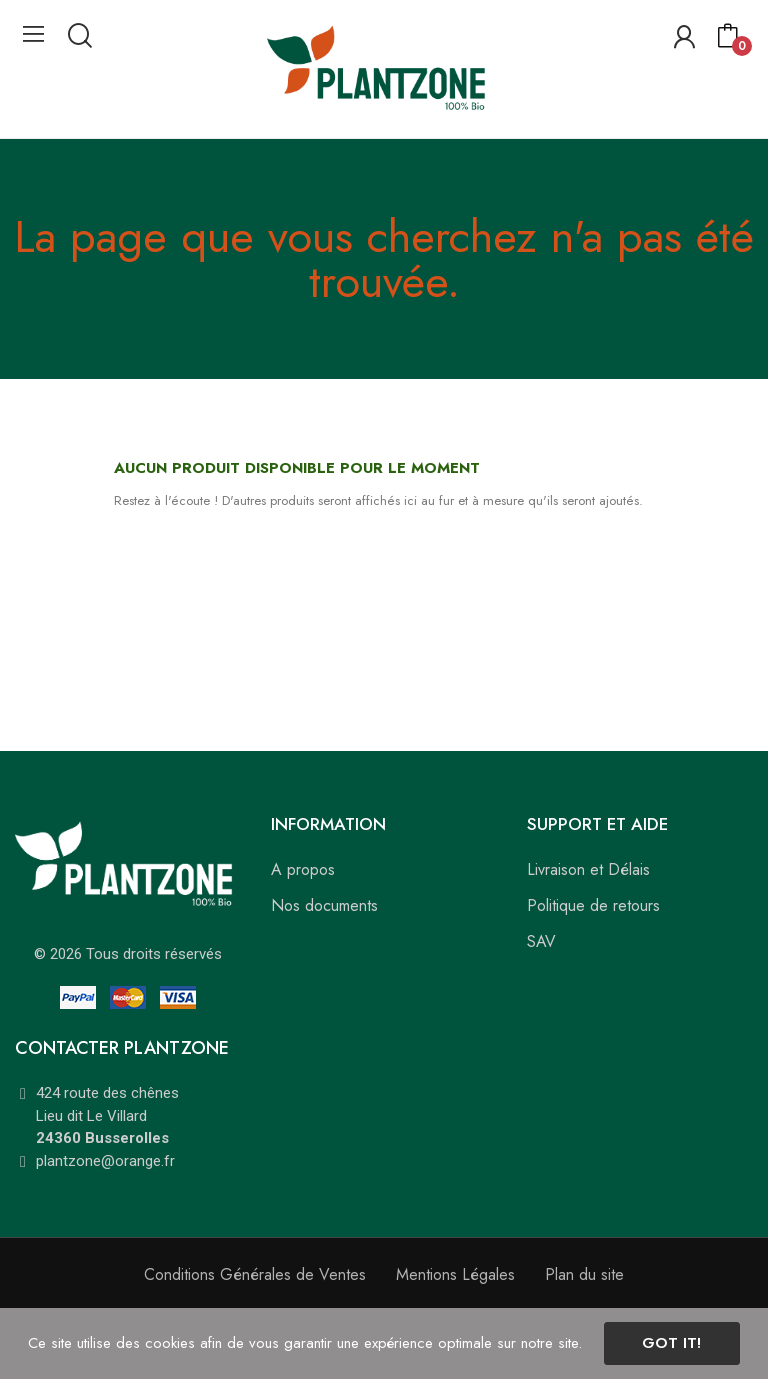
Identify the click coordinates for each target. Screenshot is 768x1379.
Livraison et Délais (588, 869)
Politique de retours (593, 905)
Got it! (671, 1343)
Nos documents (324, 905)
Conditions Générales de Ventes (255, 1274)
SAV (541, 941)
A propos (303, 869)
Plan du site (584, 1274)
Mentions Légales (455, 1274)
